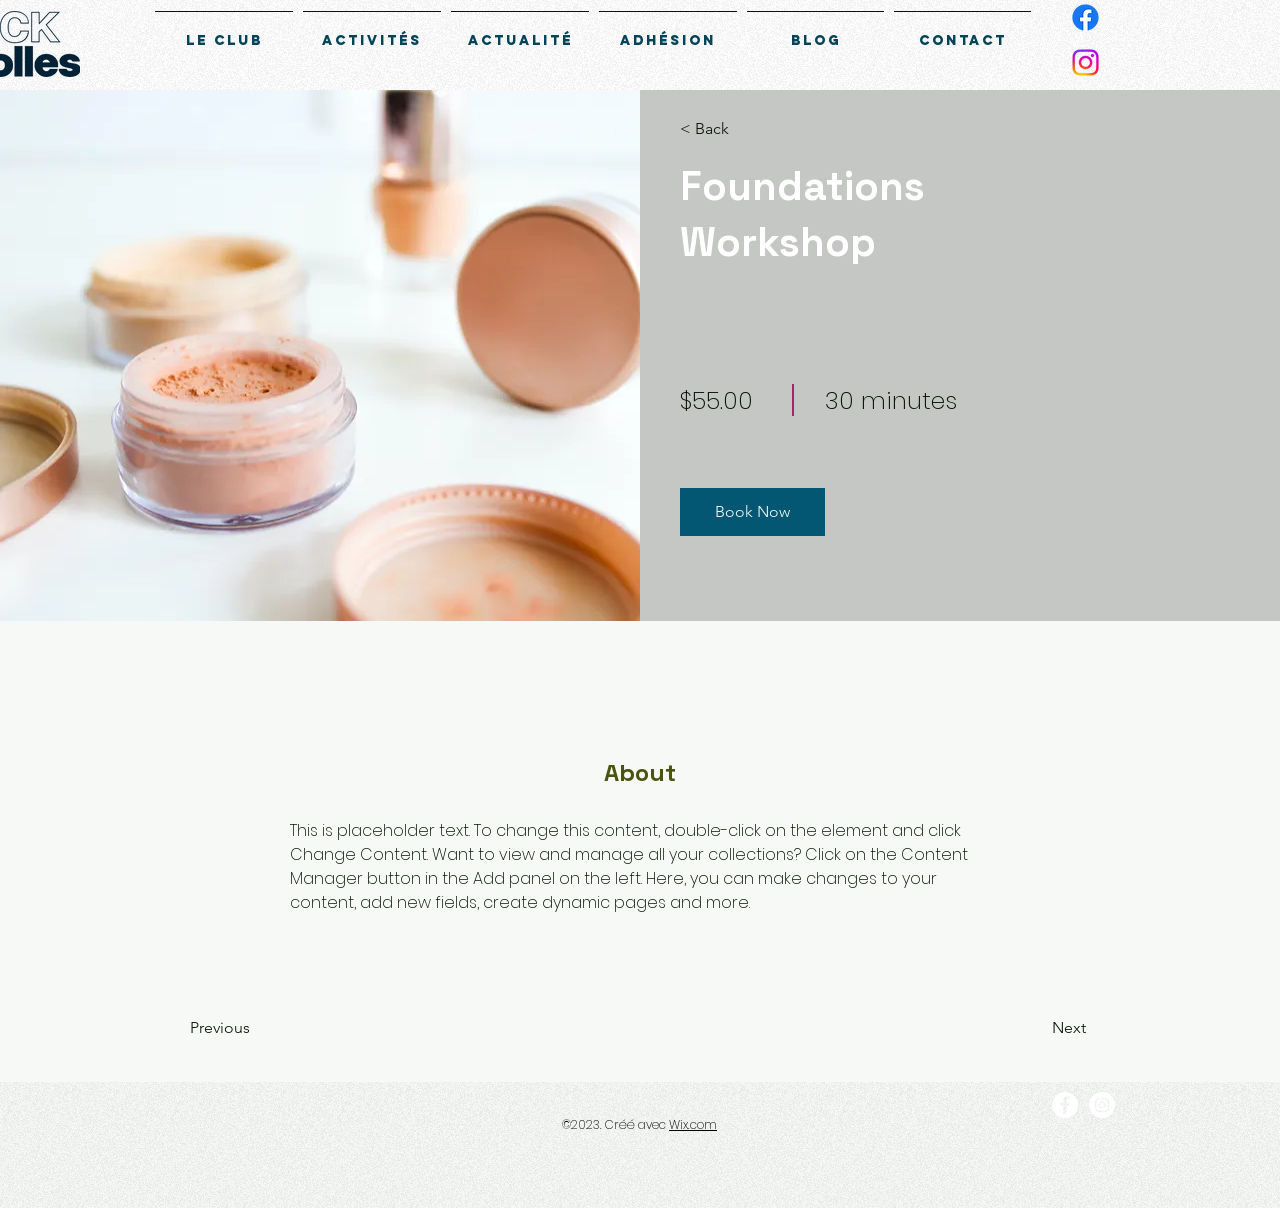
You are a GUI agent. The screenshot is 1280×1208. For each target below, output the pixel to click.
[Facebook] (1085, 17)
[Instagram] (1085, 62)
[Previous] (247, 1028)
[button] (737, 129)
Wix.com (693, 1124)
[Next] (1031, 1028)
